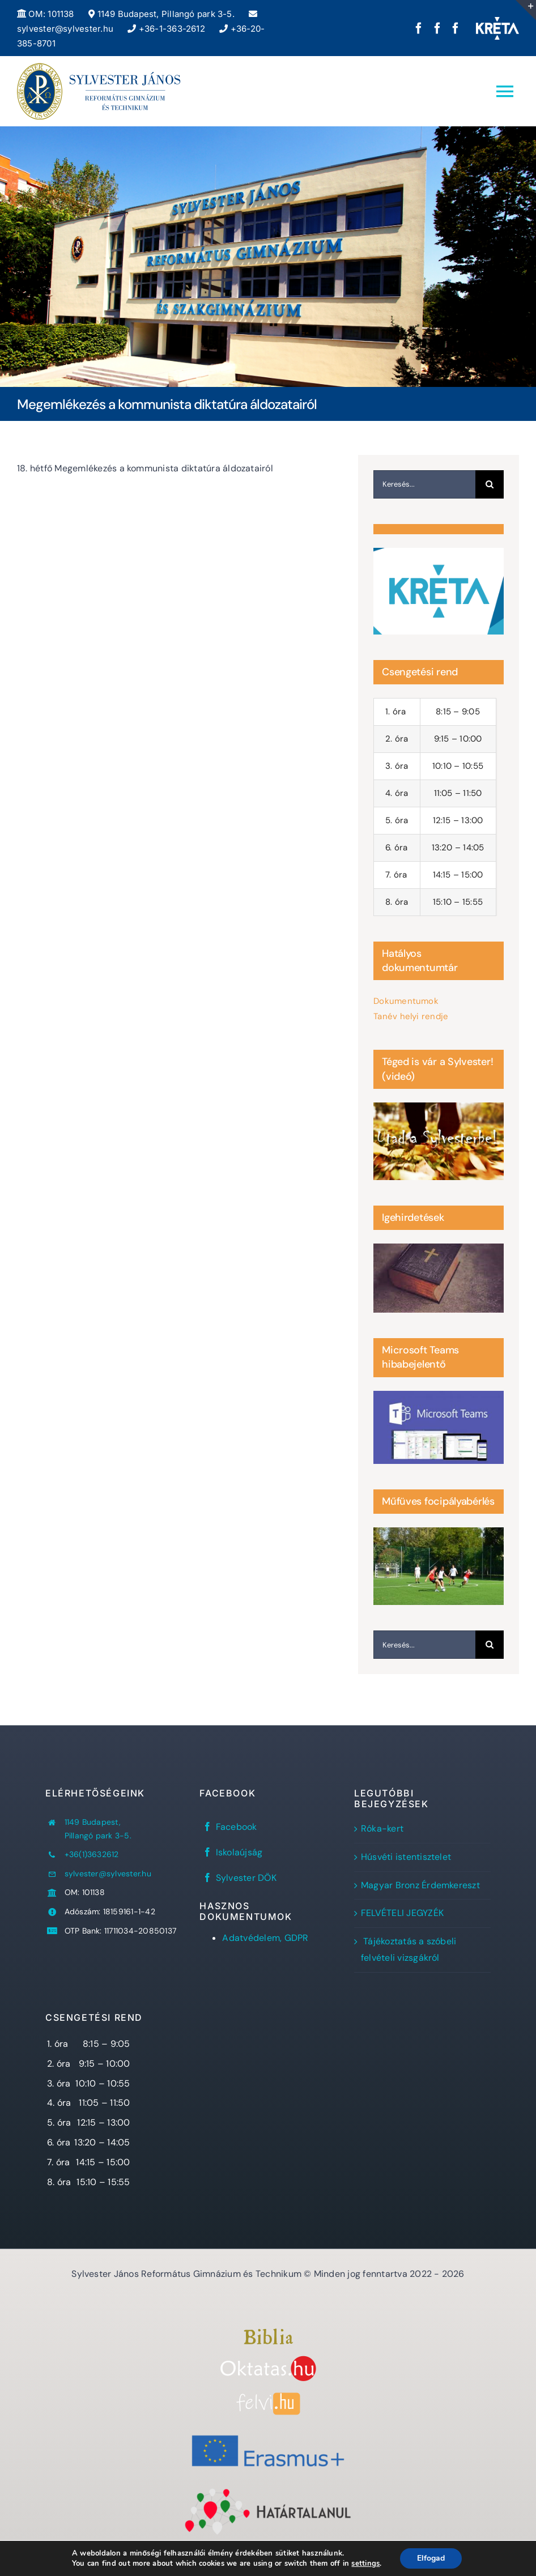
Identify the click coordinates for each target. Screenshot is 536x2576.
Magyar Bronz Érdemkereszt (420, 1885)
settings (365, 2563)
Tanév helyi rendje (410, 1016)
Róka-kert (382, 1828)
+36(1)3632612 (92, 1854)
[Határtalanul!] (268, 2491)
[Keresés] (489, 484)
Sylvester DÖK (246, 1878)
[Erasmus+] (268, 2431)
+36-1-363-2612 (166, 28)
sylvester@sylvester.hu (108, 1873)
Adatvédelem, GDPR (265, 1938)
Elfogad (431, 2558)
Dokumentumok (406, 1001)
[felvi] (268, 2397)
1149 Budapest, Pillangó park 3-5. (161, 13)
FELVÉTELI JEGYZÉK (402, 1913)
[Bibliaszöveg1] (268, 2333)
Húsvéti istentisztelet (406, 1857)
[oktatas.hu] (268, 2360)
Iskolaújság (239, 1852)
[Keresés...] (424, 484)
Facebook (236, 1827)
